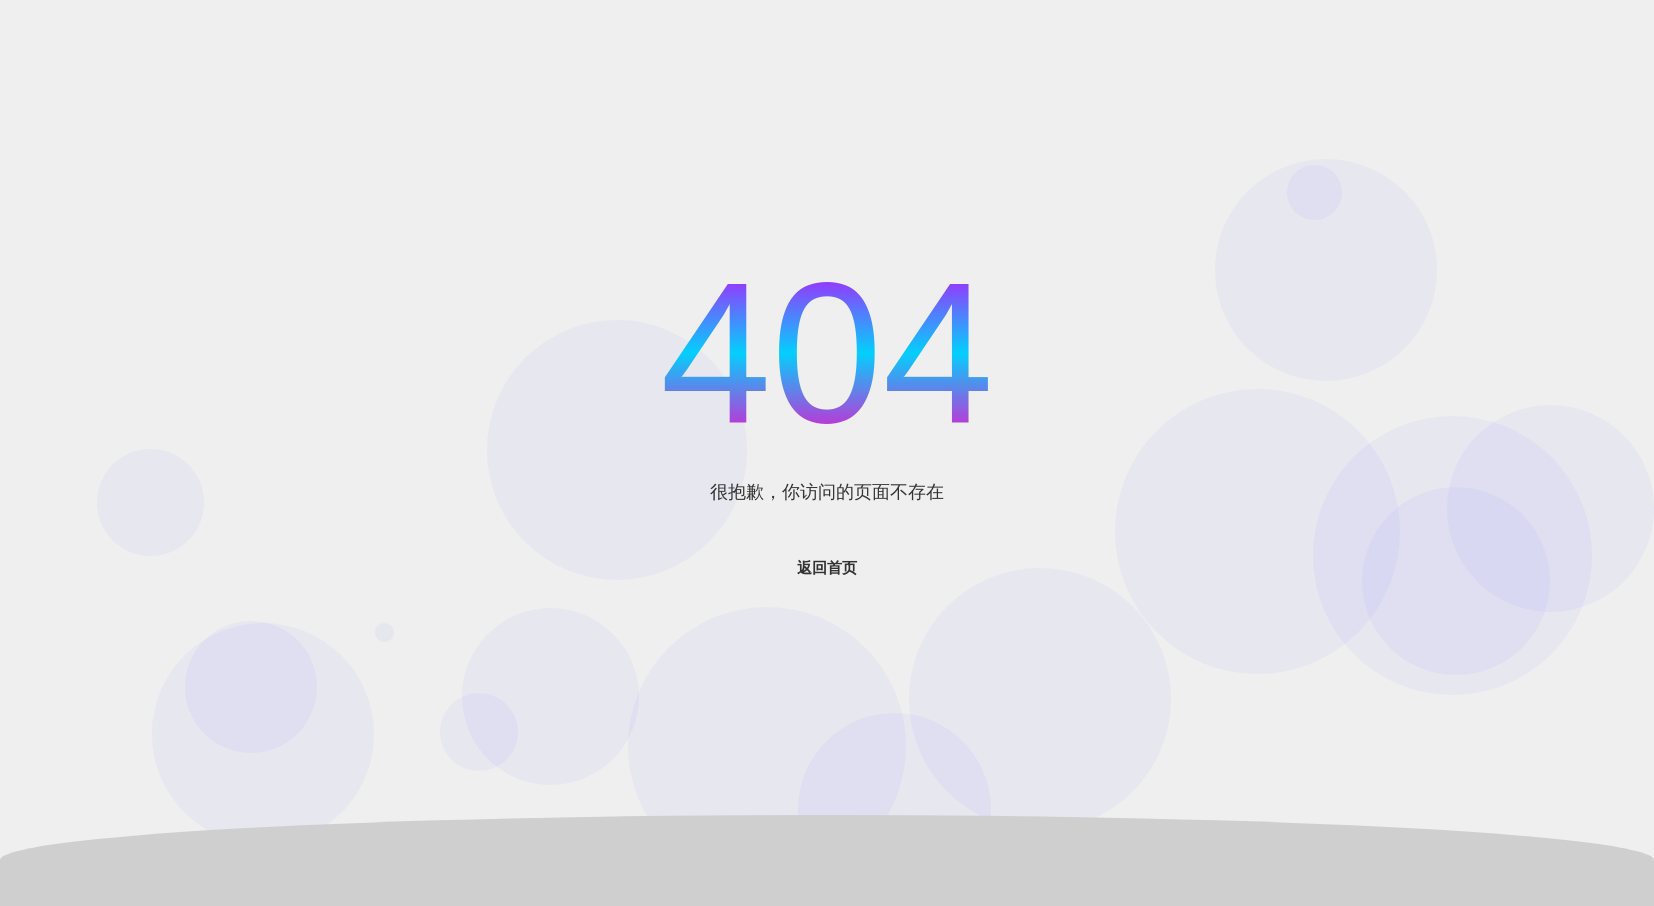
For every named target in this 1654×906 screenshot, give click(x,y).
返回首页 (827, 567)
